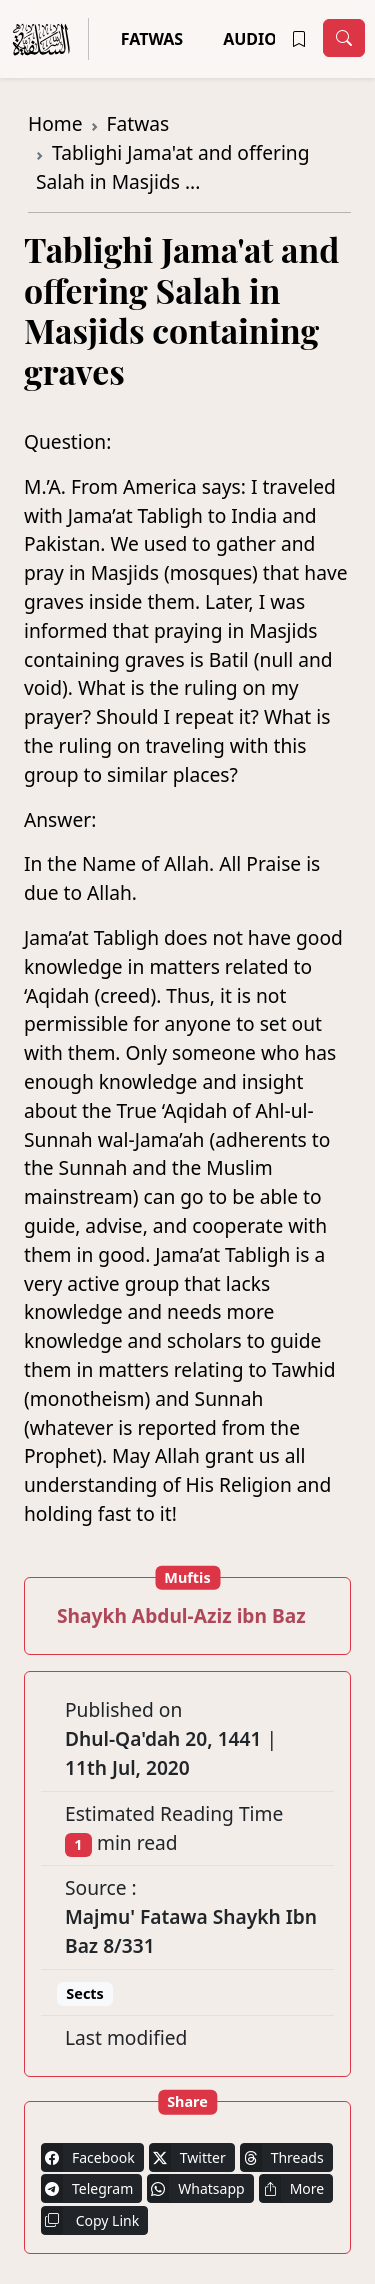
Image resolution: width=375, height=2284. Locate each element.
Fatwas (152, 39)
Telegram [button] (87, 2188)
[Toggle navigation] (344, 38)
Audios (254, 39)
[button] (299, 39)
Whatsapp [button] (195, 2188)
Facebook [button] (88, 2157)
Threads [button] (282, 2157)
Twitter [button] (187, 2157)
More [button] (292, 2188)
